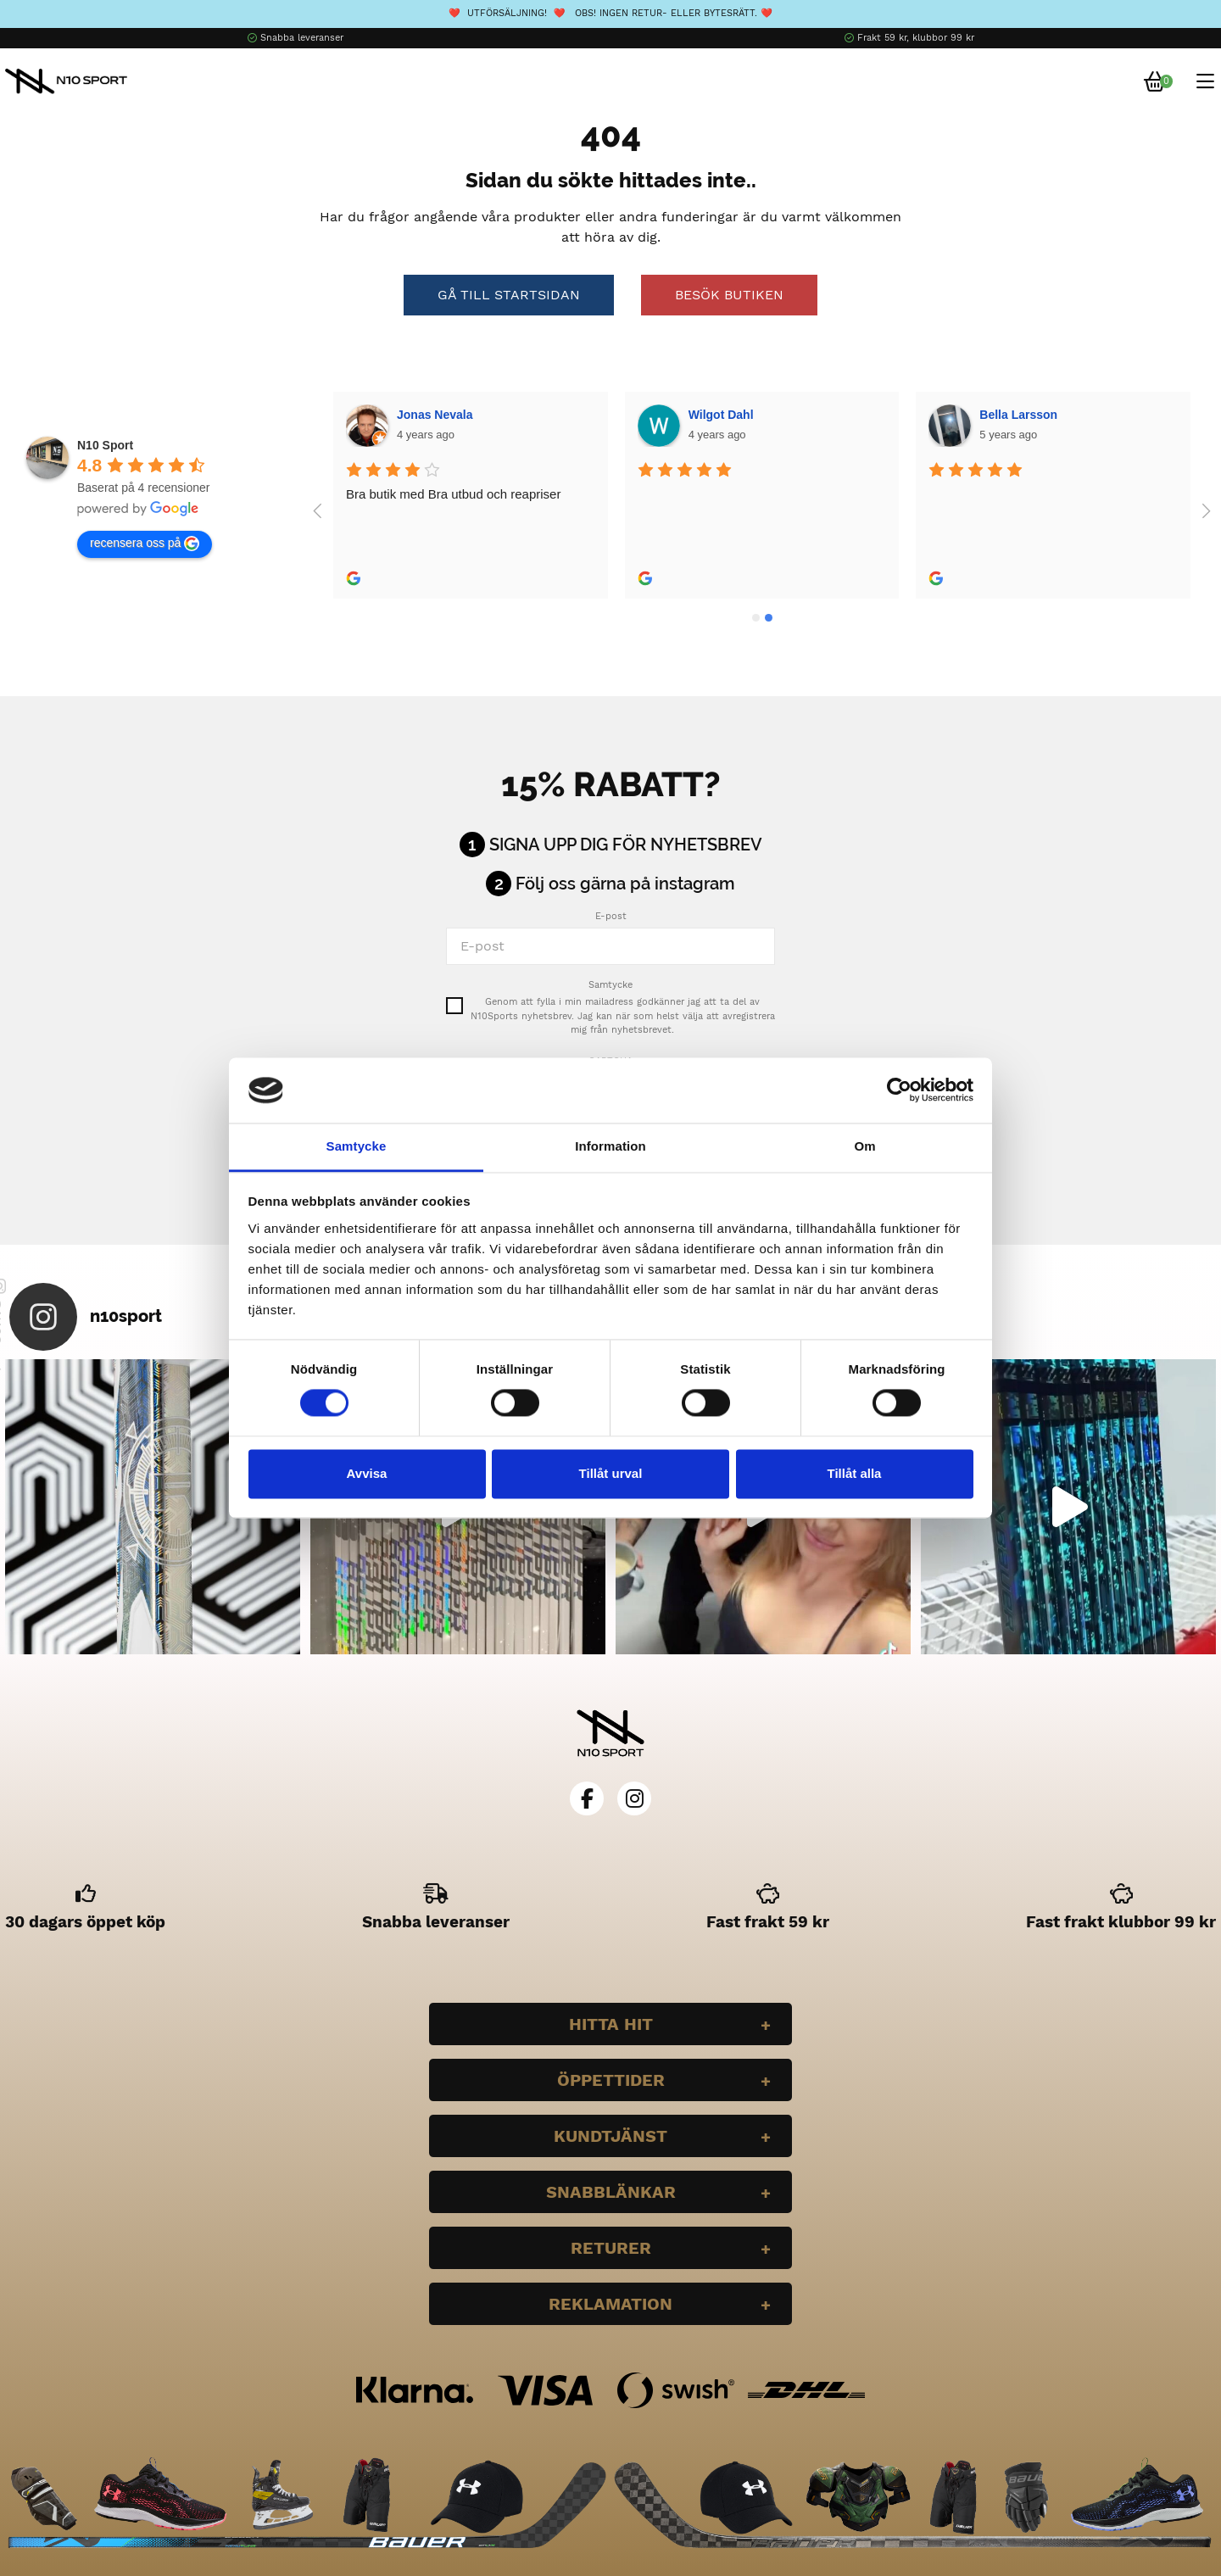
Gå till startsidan (509, 295)
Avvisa (367, 1473)
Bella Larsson (727, 414)
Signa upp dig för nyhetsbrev (625, 844)
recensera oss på (144, 543)
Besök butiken (729, 295)
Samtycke (610, 984)
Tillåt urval (611, 1473)
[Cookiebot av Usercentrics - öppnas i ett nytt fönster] (899, 1090)
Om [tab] (864, 1146)
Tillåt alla (855, 1473)
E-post (611, 916)
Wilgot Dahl (429, 414)
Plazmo (1000, 414)
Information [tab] (610, 1146)
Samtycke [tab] (356, 1146)
